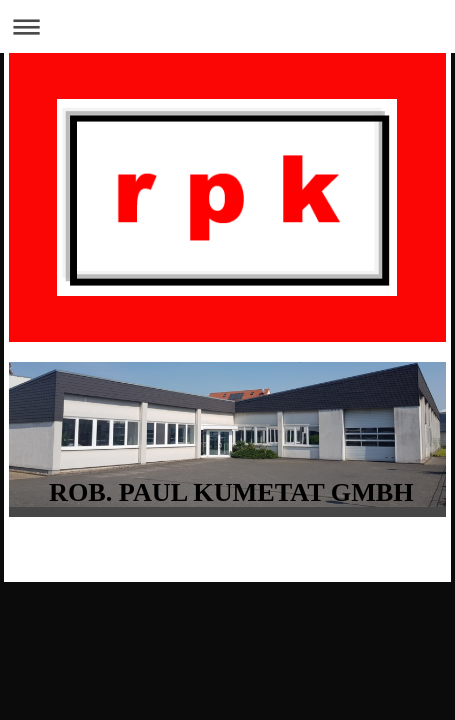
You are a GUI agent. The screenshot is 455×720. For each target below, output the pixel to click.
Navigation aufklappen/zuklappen (227, 26)
